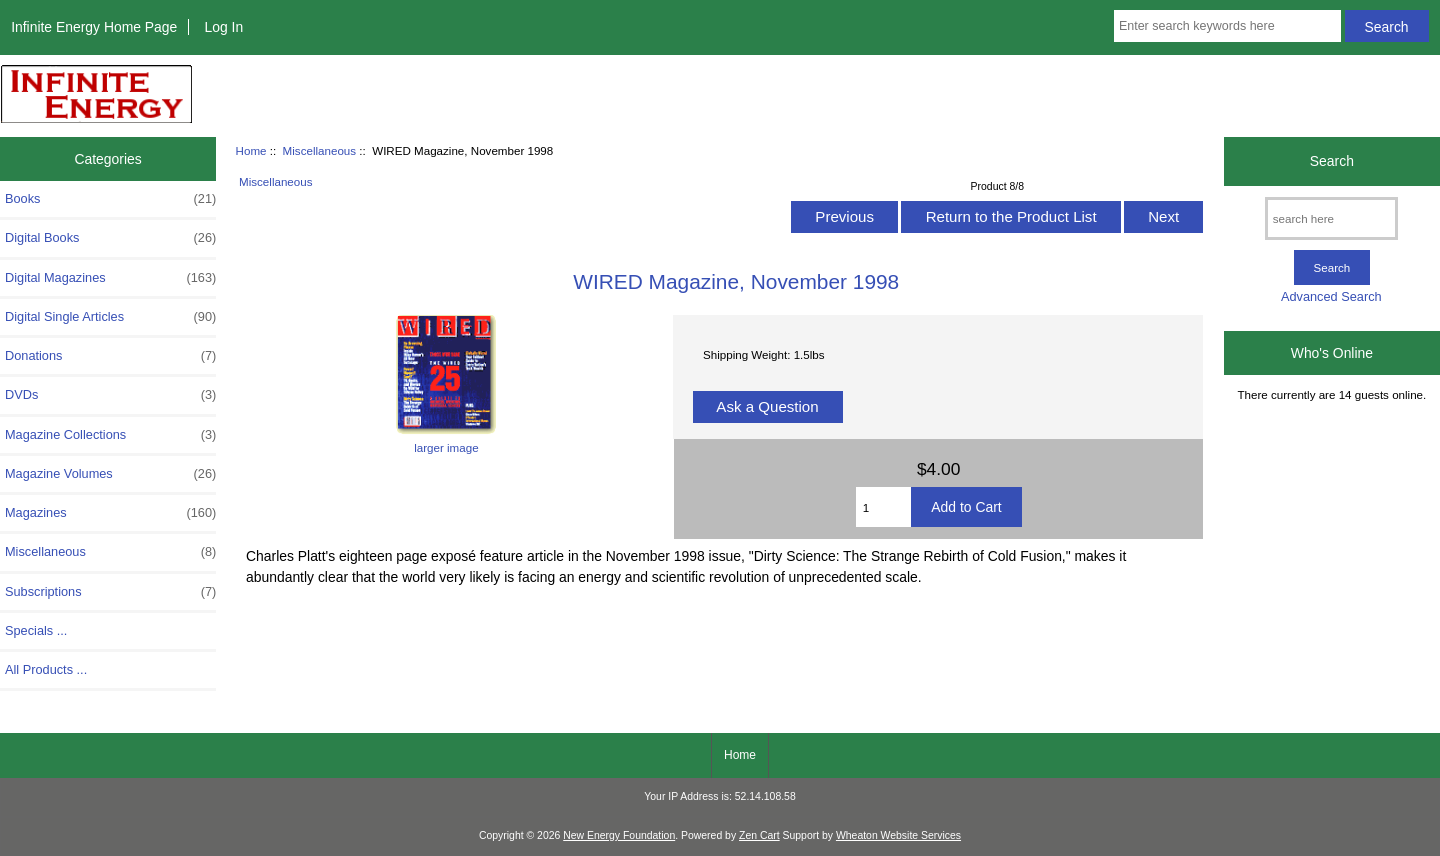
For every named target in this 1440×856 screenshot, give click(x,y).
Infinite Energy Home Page (94, 27)
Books (110, 199)
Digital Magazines (110, 278)
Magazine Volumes (110, 474)
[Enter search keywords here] (1227, 26)
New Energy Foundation (619, 835)
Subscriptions (110, 592)
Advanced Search (1331, 296)
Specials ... (36, 630)
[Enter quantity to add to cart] (884, 507)
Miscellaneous (319, 150)
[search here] (1331, 218)
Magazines (110, 513)
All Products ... (46, 669)
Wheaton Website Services (898, 835)
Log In (223, 27)
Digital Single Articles (110, 317)
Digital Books (110, 238)
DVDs (110, 395)
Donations (110, 356)
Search (1332, 161)
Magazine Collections (110, 435)
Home (251, 150)
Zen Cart (759, 835)
